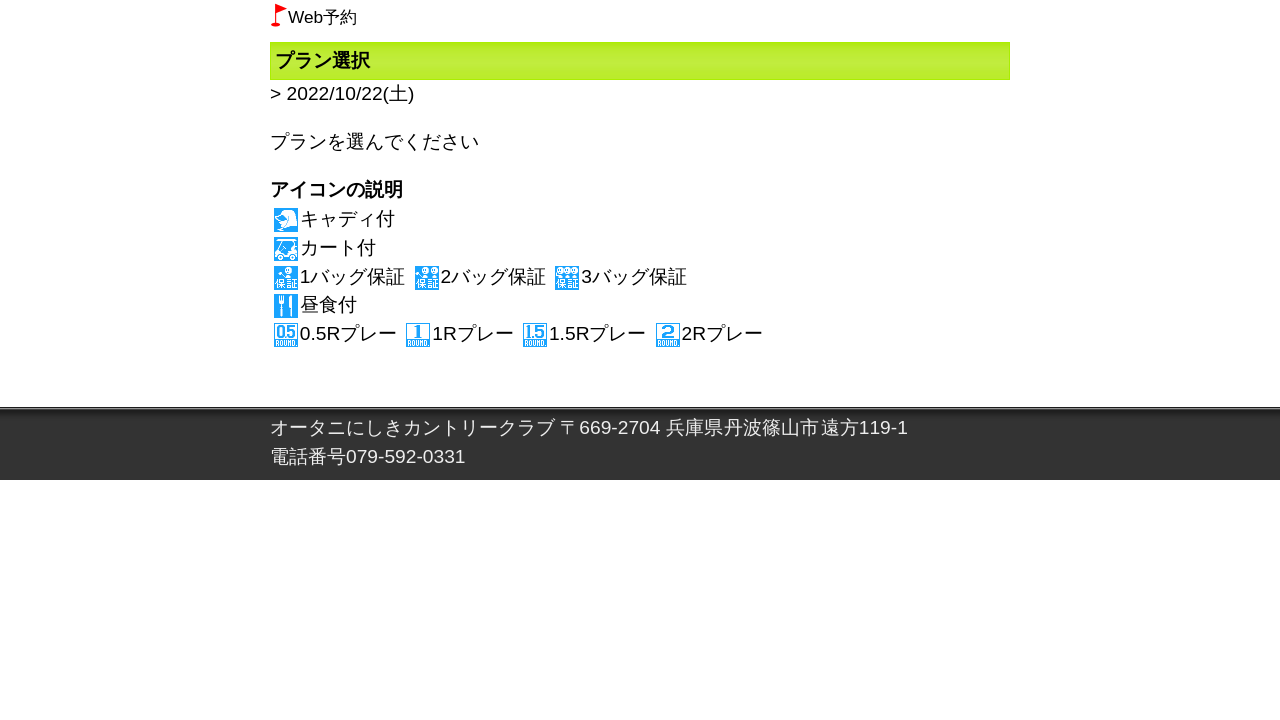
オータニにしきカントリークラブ (412, 427)
